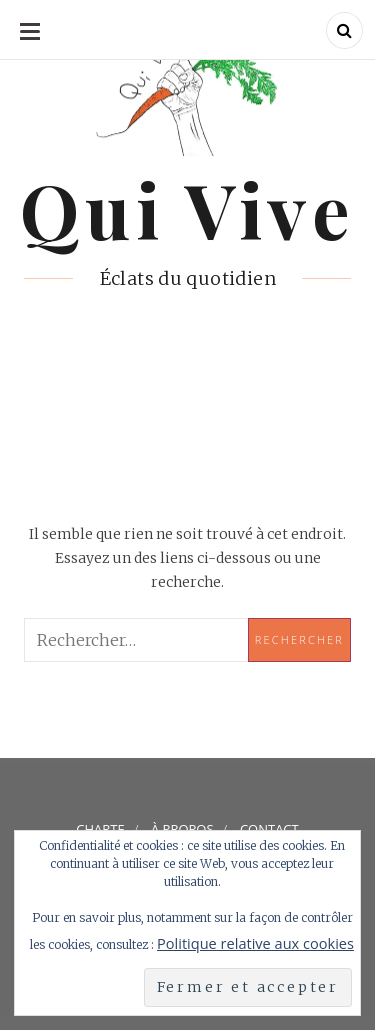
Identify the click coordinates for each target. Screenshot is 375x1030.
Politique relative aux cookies (255, 943)
